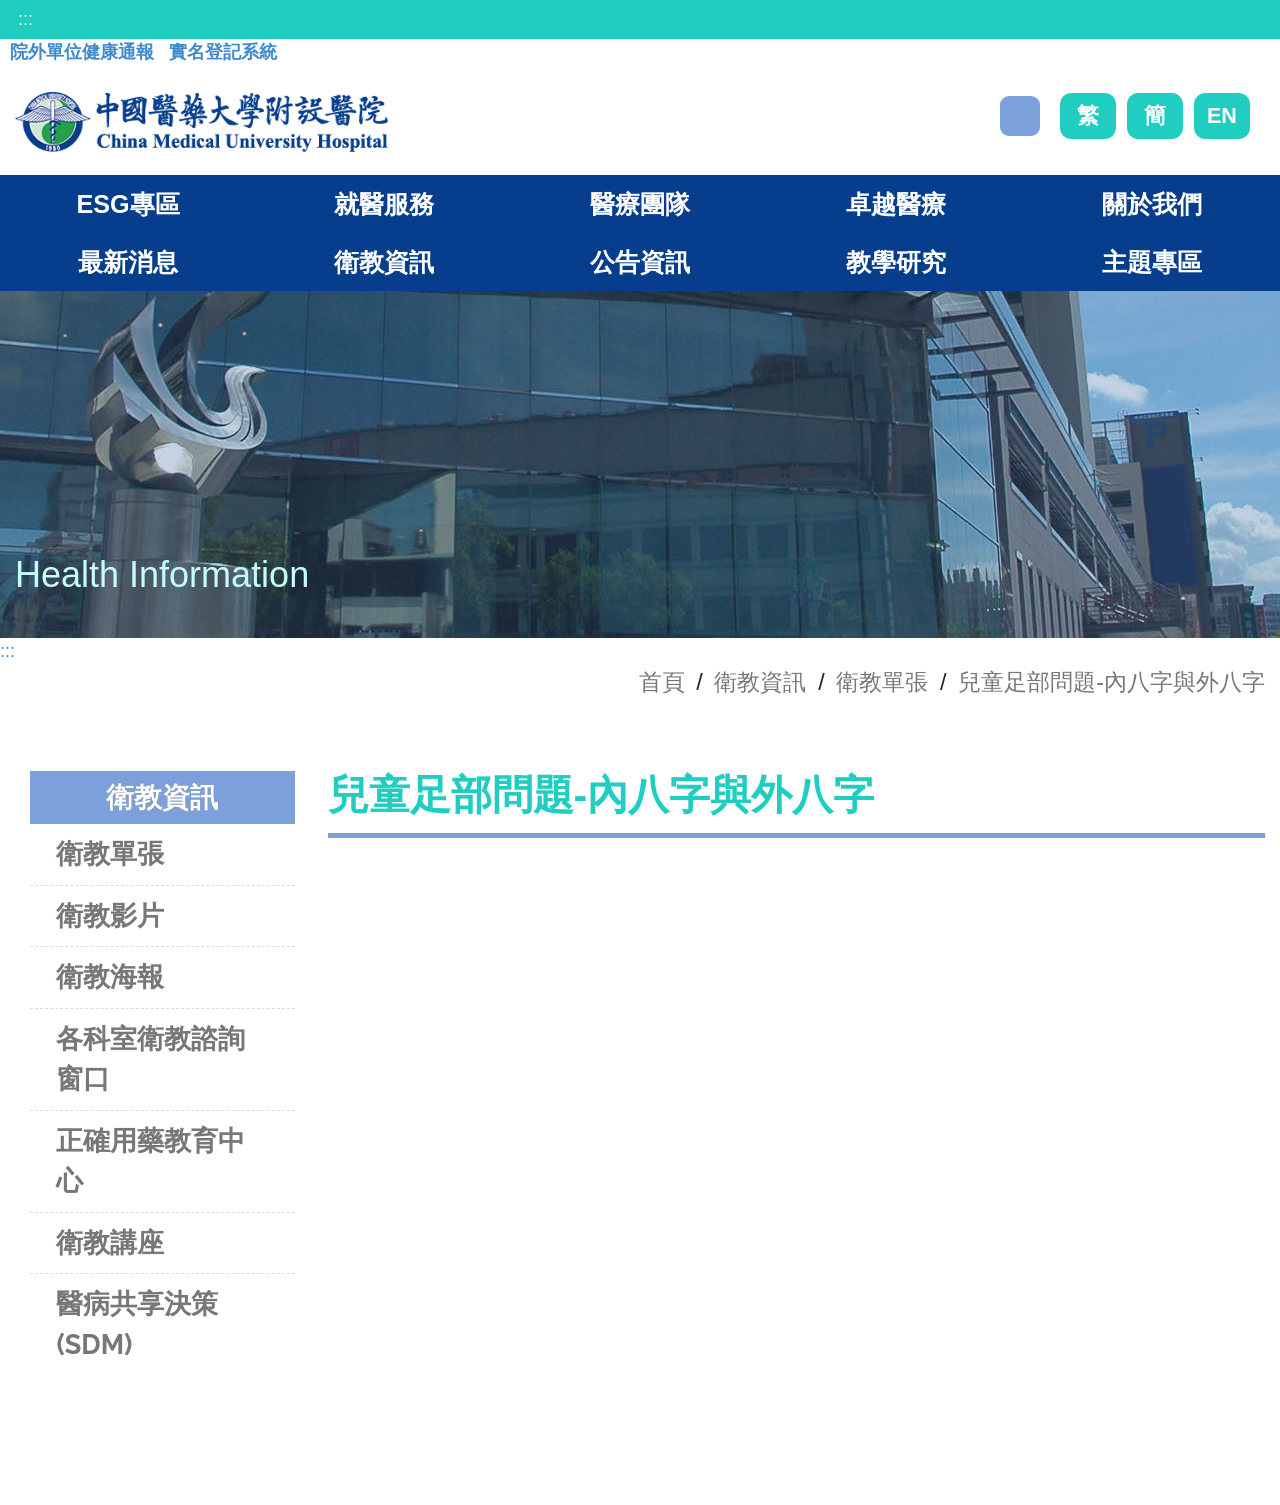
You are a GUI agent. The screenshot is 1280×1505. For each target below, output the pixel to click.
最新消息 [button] (128, 262)
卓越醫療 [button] (896, 204)
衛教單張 (882, 682)
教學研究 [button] (896, 262)
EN (1222, 115)
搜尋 (1020, 116)
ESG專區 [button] (127, 204)
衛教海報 (110, 976)
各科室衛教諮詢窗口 (150, 1059)
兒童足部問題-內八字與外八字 (1111, 682)
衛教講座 (110, 1242)
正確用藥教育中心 (150, 1161)
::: (25, 19)
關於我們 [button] (1152, 204)
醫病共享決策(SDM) (137, 1324)
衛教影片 (110, 915)
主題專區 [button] (1152, 262)
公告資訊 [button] (640, 262)
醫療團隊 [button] (640, 204)
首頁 (662, 682)
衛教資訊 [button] (384, 262)
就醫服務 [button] (384, 204)
